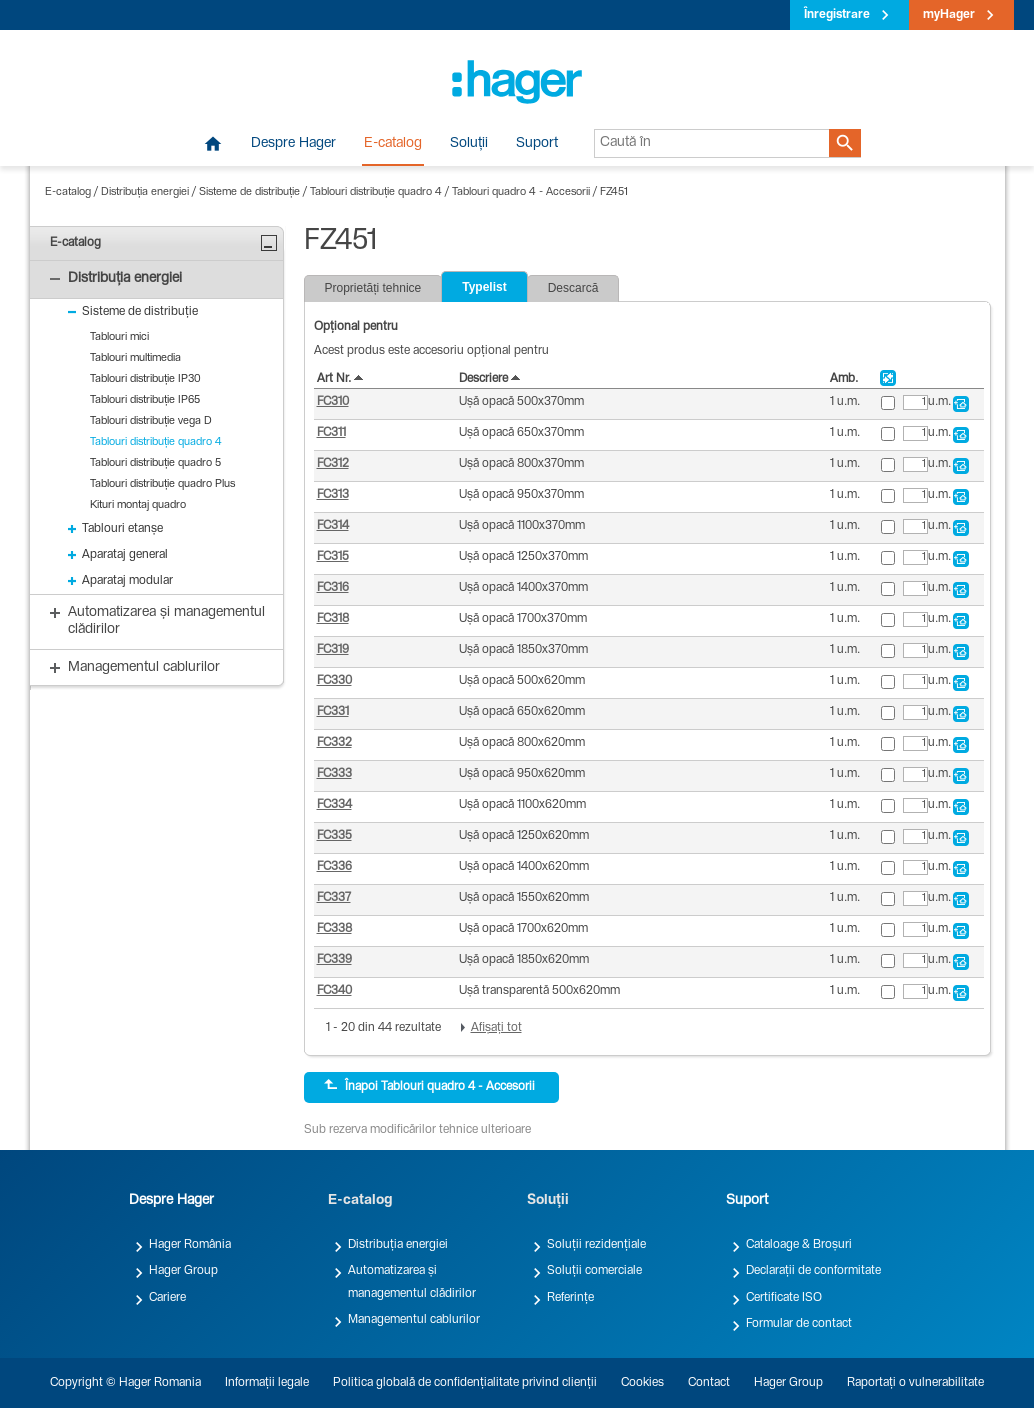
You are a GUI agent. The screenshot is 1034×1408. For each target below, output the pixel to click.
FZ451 (614, 192)
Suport (537, 144)
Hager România (190, 1245)
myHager (949, 15)
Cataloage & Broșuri (799, 1245)
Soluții (469, 144)
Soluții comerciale (594, 1271)
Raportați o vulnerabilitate (915, 1383)
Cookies (642, 1383)
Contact (709, 1383)
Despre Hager (293, 144)
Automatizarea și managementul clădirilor (412, 1282)
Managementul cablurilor (414, 1320)
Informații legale (267, 1383)
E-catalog (393, 144)
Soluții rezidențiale (596, 1245)
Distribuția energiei (145, 192)
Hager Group (183, 1271)
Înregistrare (837, 15)
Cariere (167, 1298)
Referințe (570, 1298)
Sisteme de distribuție (249, 192)
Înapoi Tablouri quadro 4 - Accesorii (429, 1086)
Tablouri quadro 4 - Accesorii (521, 192)
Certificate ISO (784, 1298)
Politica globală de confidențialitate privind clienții (465, 1383)
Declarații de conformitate (813, 1271)
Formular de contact (799, 1324)
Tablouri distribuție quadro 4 (376, 192)
